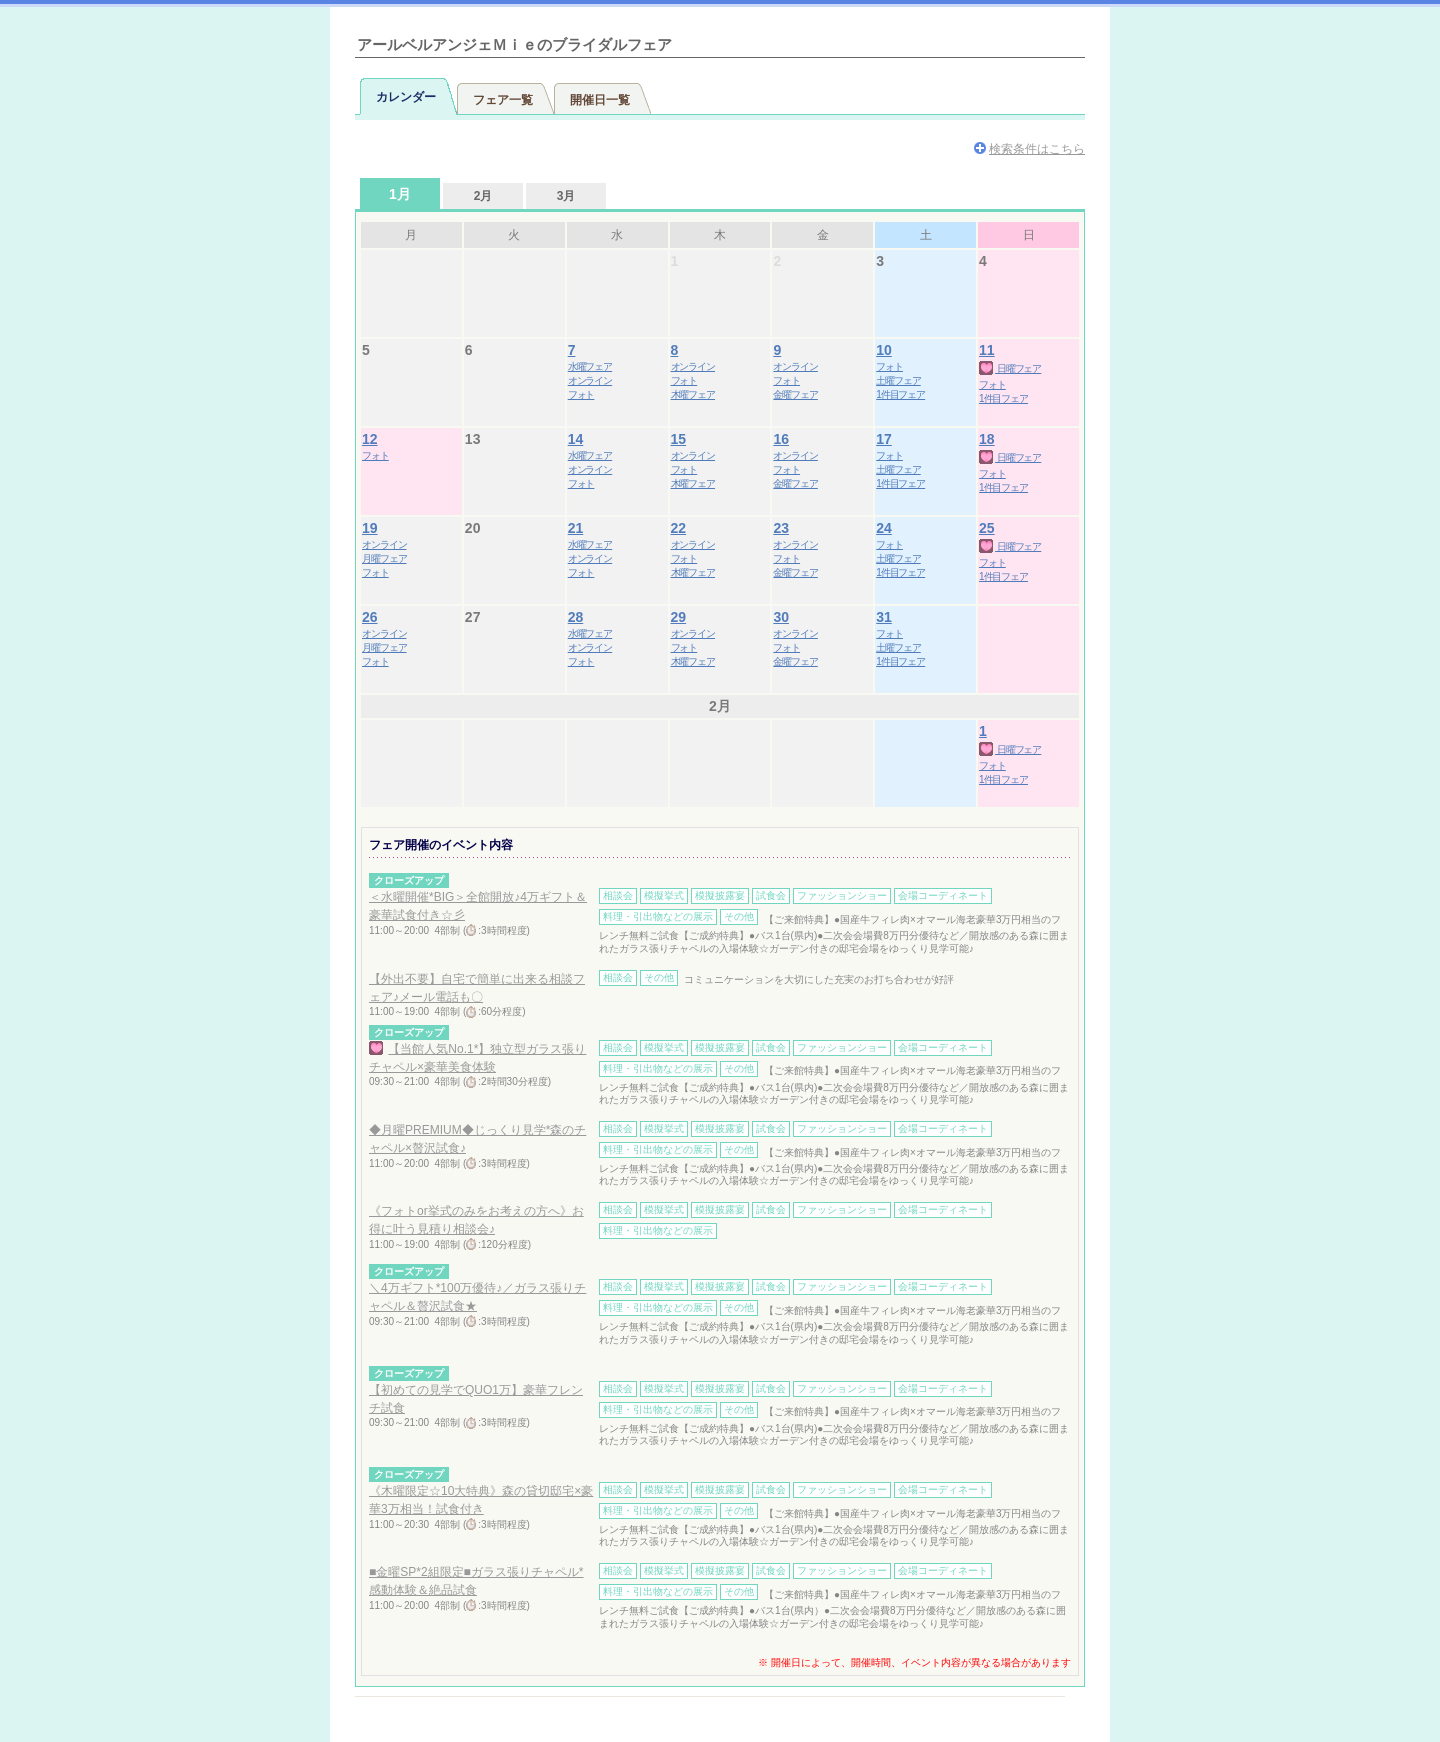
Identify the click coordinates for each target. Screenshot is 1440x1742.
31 (884, 617)
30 (781, 617)
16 (781, 439)
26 (370, 617)
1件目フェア (900, 394)
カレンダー (406, 97)
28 (576, 617)
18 (987, 439)
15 (679, 439)
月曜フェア (384, 558)
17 (884, 439)
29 (679, 617)
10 (884, 350)
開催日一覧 (600, 100)
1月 (400, 194)
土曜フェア (898, 380)
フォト (581, 394)
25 (987, 528)
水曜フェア (590, 366)
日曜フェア (1010, 368)
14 (576, 439)
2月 (483, 196)
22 (679, 528)
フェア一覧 (503, 100)
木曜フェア (693, 394)
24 (884, 528)
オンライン (590, 380)
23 (781, 528)
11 (987, 350)
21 (576, 528)
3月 (566, 196)
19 (370, 528)
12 (370, 439)
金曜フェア (795, 394)
